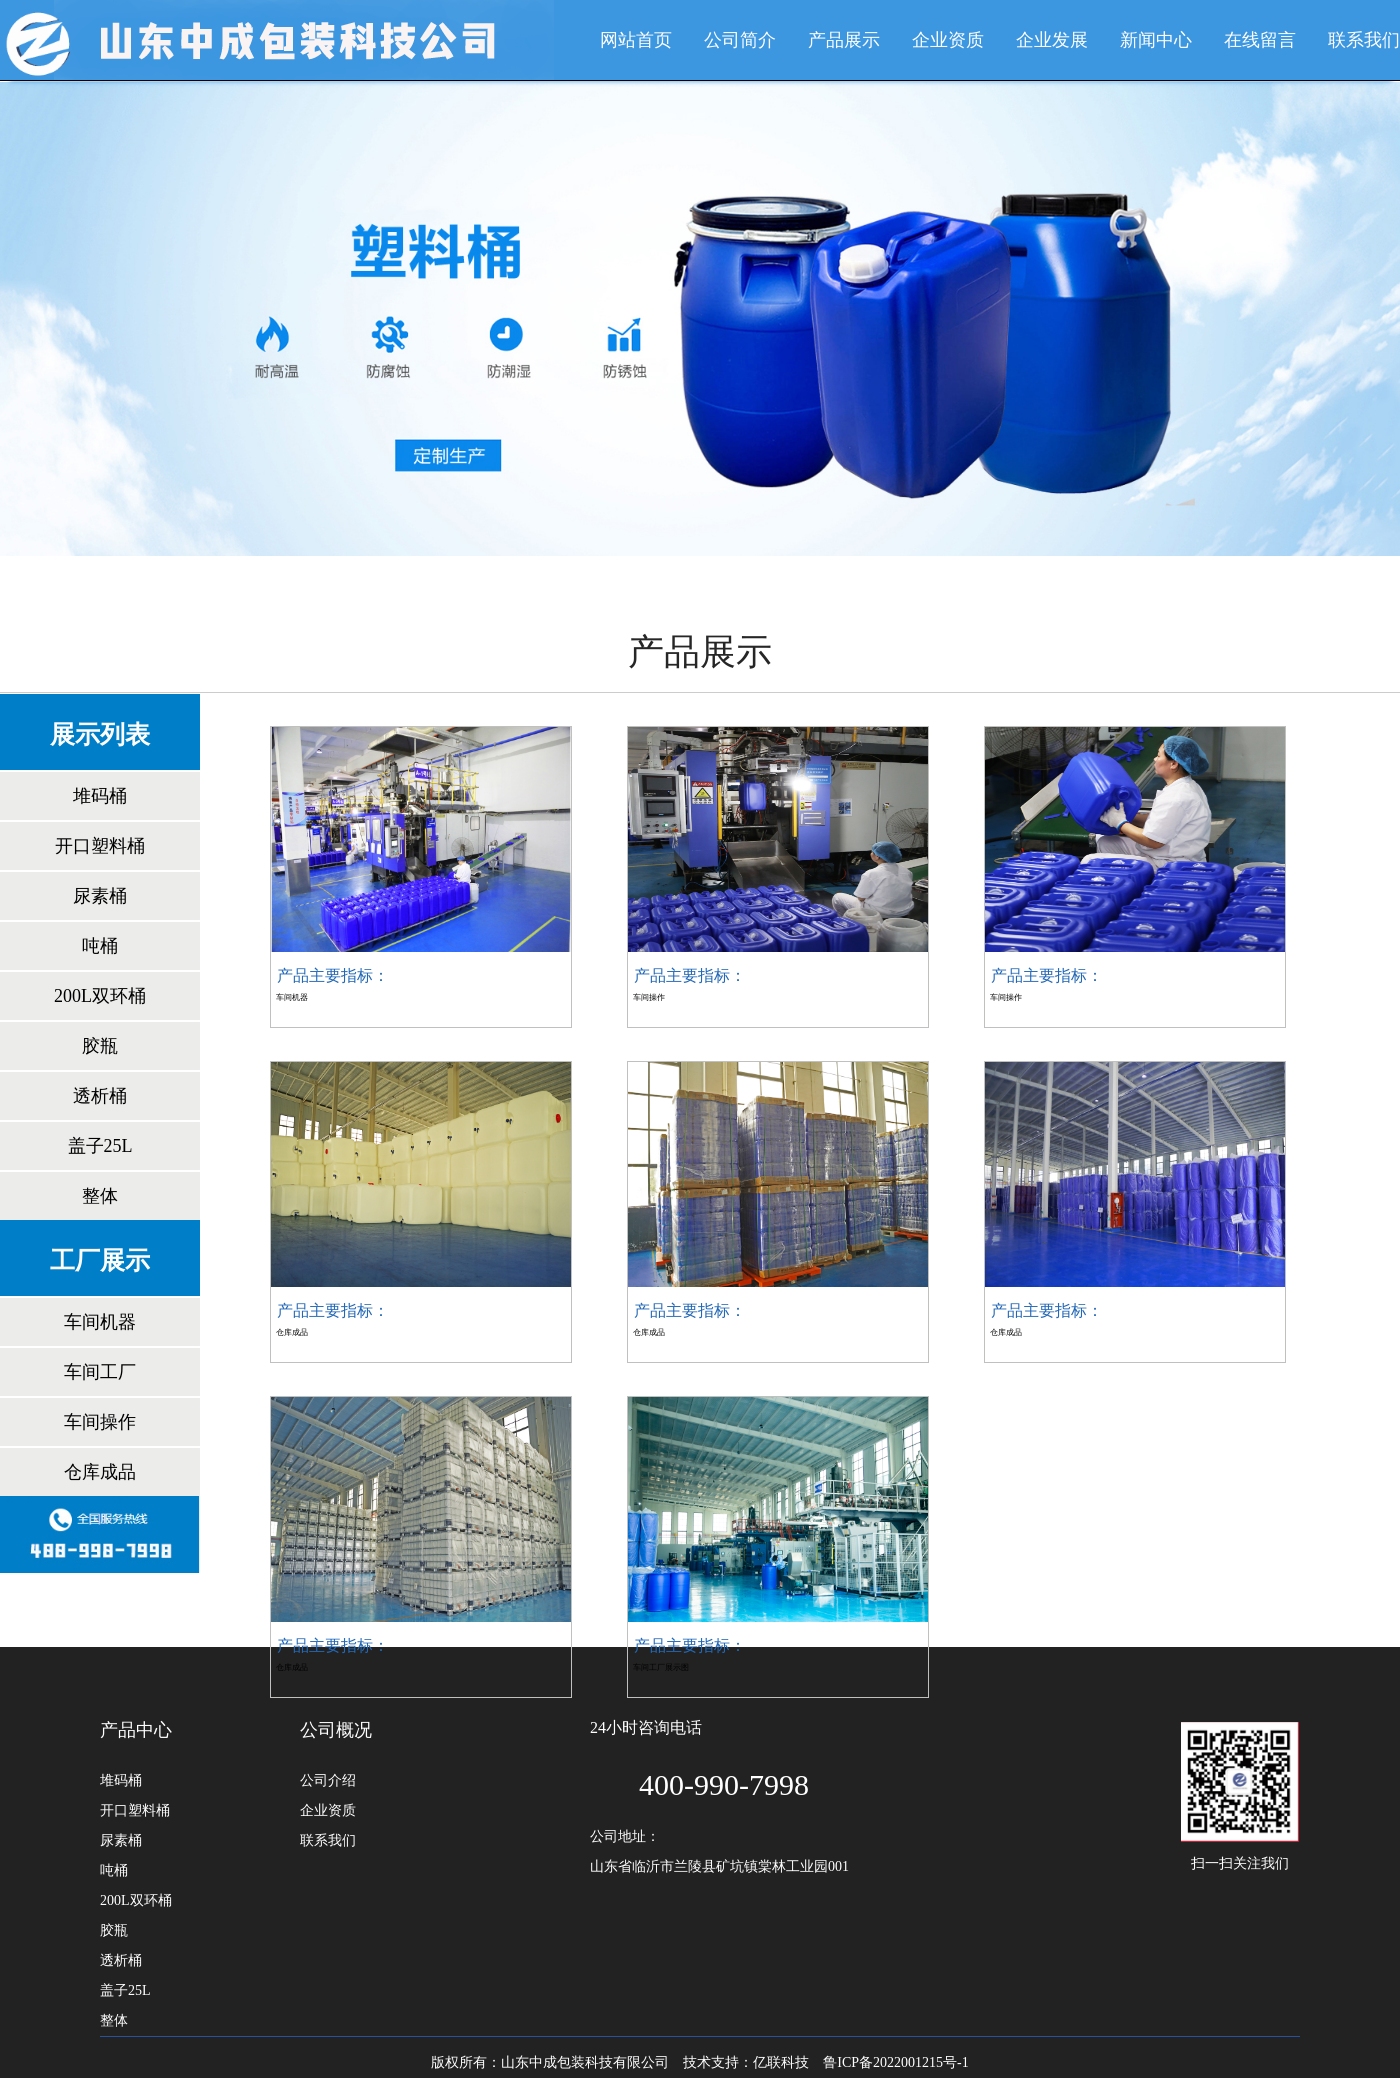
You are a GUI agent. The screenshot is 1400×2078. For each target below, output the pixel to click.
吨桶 (100, 946)
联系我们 (1364, 40)
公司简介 (740, 40)
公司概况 (336, 1730)
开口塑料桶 (100, 846)
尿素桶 (100, 896)
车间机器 (100, 1322)
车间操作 (100, 1422)
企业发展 (1052, 40)
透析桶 (100, 1096)
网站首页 (636, 40)
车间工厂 (100, 1372)
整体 (100, 1196)
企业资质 (948, 40)
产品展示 (844, 40)
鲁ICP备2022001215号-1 (895, 2062)
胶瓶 (100, 1046)
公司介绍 (328, 1780)
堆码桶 (100, 796)
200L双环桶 (100, 996)
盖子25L (100, 1146)
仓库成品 (100, 1472)
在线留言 (1260, 40)
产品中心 (136, 1730)
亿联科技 (781, 2062)
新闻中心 (1156, 40)
